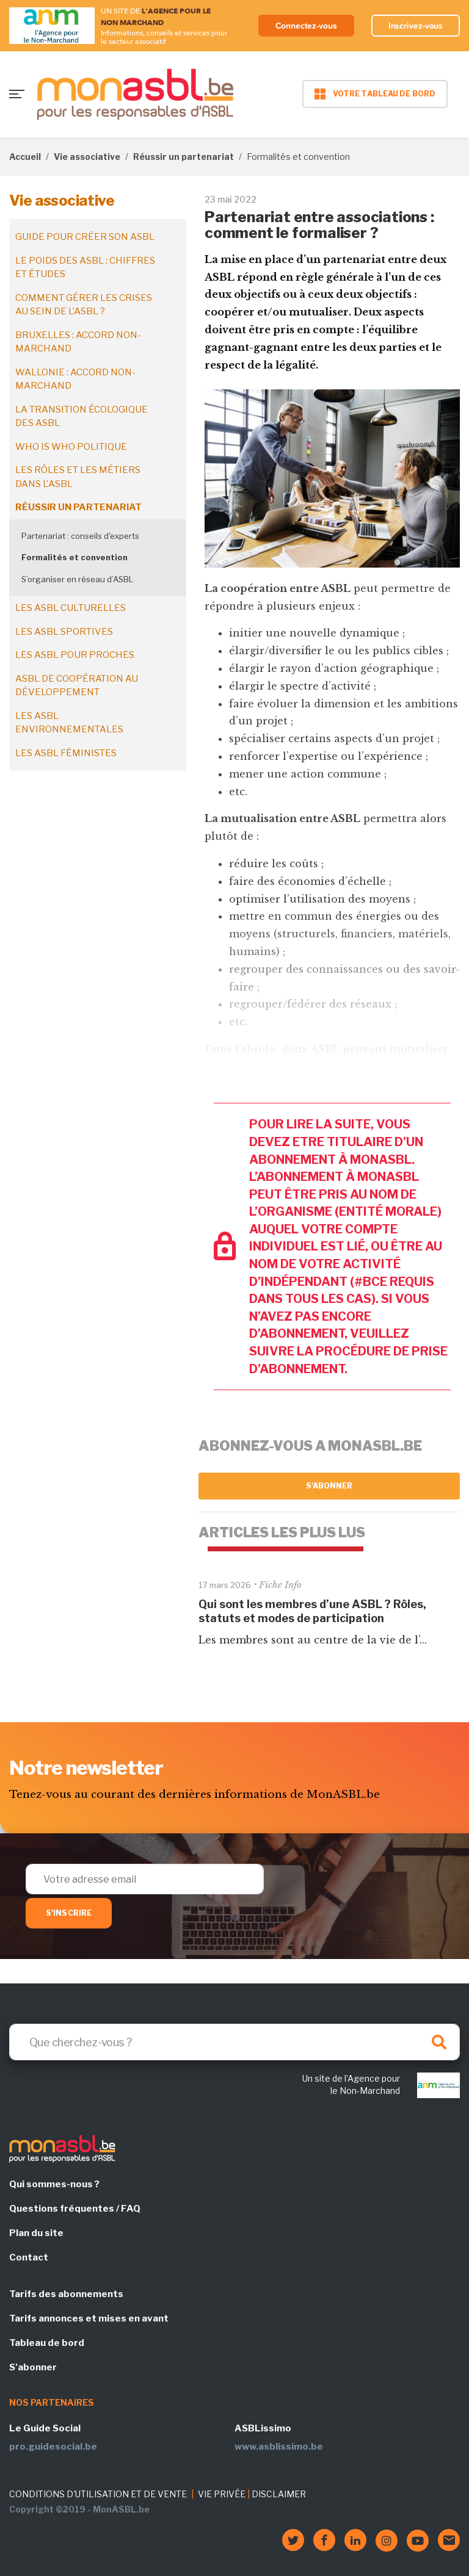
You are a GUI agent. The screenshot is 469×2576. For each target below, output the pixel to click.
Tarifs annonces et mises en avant (89, 2318)
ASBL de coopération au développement (76, 685)
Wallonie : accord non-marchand (75, 379)
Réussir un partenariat (183, 156)
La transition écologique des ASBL (81, 416)
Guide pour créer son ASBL (85, 236)
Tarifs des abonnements (66, 2294)
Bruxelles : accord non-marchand (78, 342)
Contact (28, 2257)
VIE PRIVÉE (221, 2494)
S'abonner (329, 1485)
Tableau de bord (46, 2342)
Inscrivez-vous (415, 26)
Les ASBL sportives (64, 631)
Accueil (25, 156)
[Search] (234, 2042)
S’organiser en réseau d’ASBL (77, 579)
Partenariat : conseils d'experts (80, 536)
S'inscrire (69, 1913)
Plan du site (36, 2233)
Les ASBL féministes (66, 753)
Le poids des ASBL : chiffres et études (85, 267)
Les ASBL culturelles (70, 607)
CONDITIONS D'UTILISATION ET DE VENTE (98, 2494)
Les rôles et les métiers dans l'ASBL (77, 476)
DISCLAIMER (279, 2494)
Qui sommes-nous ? (54, 2184)
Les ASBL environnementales (69, 722)
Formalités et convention (74, 557)
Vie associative (87, 156)
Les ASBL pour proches (74, 654)
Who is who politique (71, 446)
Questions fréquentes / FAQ (74, 2208)
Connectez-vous (306, 26)
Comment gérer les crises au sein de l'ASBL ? (83, 304)
